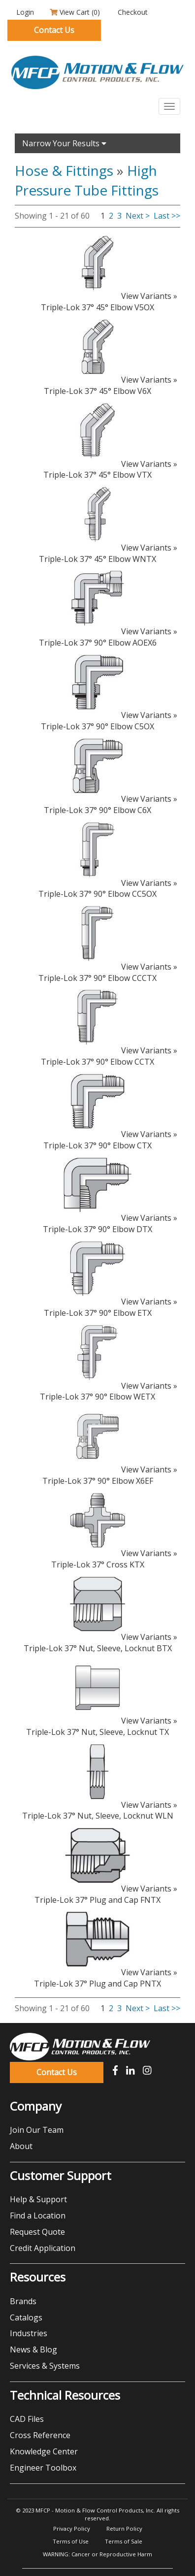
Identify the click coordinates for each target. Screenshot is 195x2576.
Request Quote (37, 2231)
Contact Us (54, 30)
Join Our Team (37, 2129)
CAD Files (27, 2418)
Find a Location (37, 2215)
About (21, 2146)
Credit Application (42, 2248)
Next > (138, 215)
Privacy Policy (71, 2528)
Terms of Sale (123, 2541)
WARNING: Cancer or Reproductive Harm (97, 2554)
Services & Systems (45, 2365)
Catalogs (26, 2317)
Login (24, 12)
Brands (23, 2301)
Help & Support (38, 2199)
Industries (28, 2333)
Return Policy (124, 2528)
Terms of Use (71, 2541)
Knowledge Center (44, 2451)
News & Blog (33, 2349)
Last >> (167, 215)
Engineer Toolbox (43, 2467)
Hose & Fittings (64, 170)
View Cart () (75, 12)
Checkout (132, 12)
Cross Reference (40, 2435)
